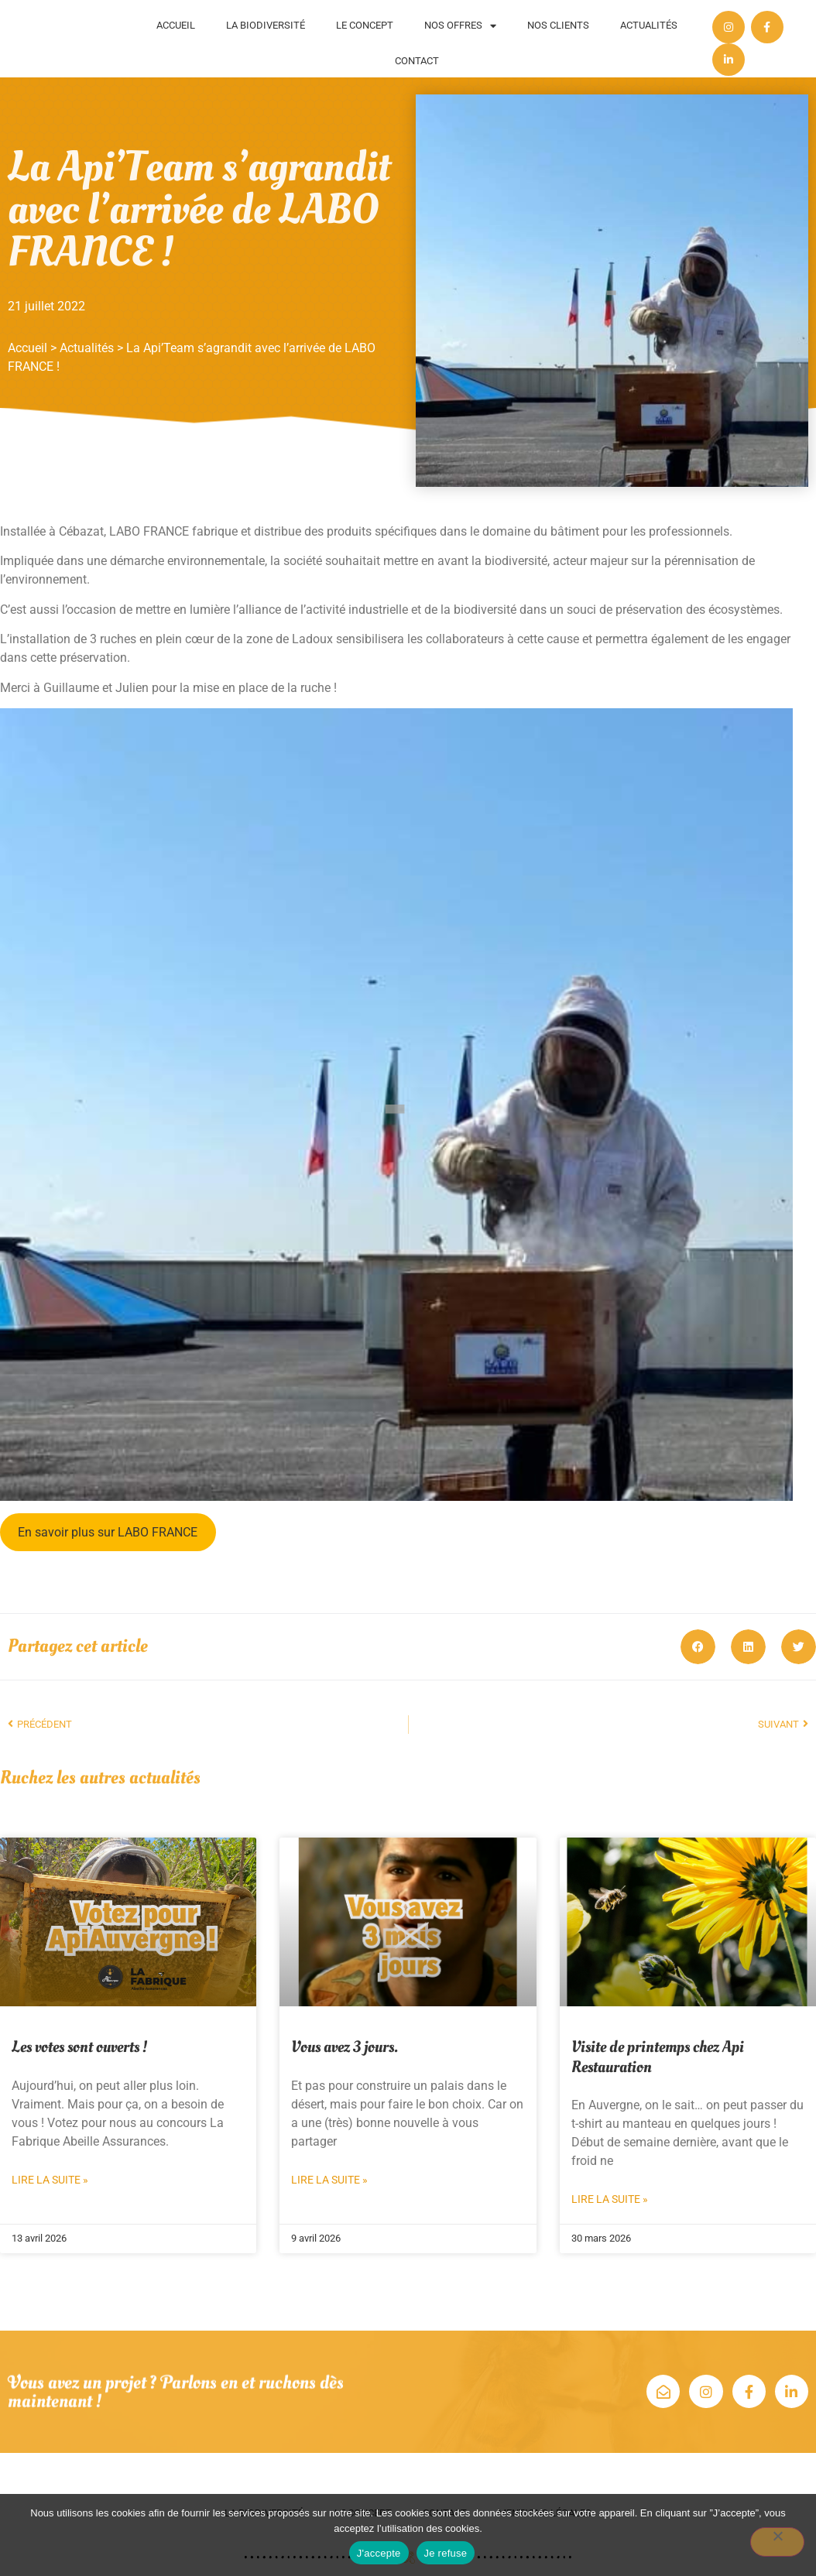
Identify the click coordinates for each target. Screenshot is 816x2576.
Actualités (648, 25)
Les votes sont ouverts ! (79, 2047)
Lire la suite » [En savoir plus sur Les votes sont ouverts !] (50, 2180)
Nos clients (558, 25)
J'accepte (379, 2553)
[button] (698, 1646)
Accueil (175, 25)
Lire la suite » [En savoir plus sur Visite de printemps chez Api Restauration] (609, 2199)
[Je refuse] (777, 2542)
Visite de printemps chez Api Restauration (657, 2057)
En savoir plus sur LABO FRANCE (107, 1532)
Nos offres (460, 26)
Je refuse (446, 2553)
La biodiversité (265, 25)
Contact (417, 61)
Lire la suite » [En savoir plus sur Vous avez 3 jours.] (329, 2180)
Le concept (364, 25)
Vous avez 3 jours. (344, 2047)
